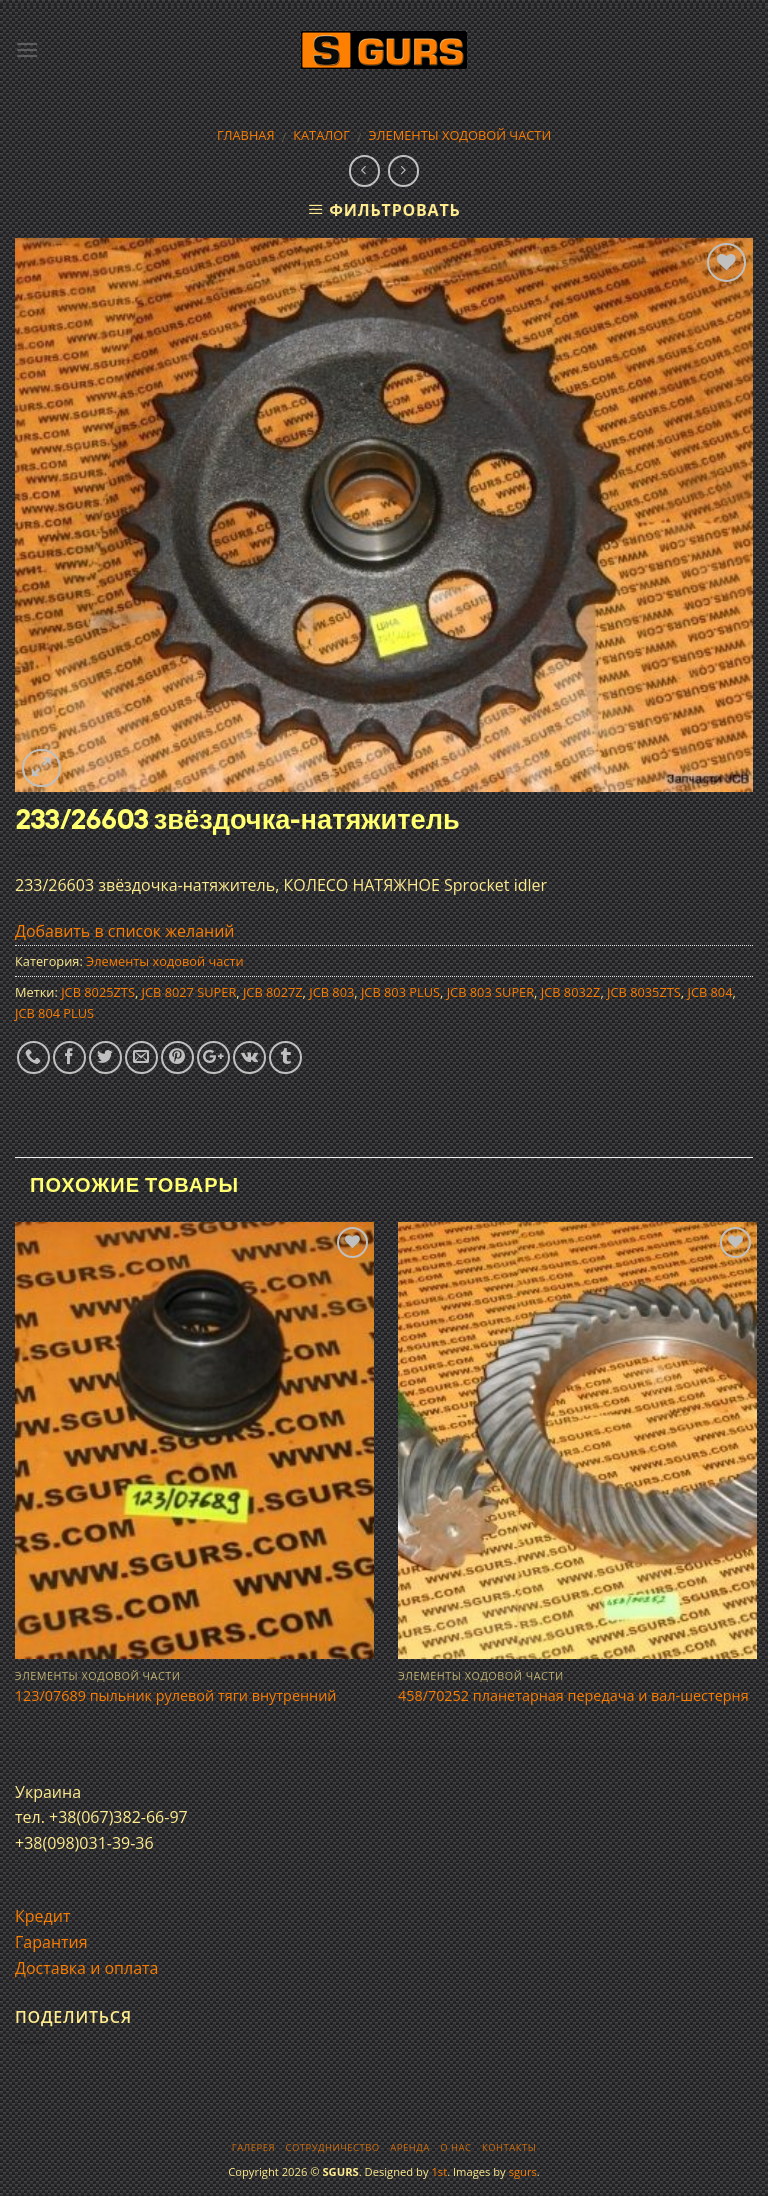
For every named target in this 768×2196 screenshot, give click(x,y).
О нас (455, 2147)
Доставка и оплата (87, 1968)
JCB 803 (331, 992)
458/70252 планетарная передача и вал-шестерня (573, 1696)
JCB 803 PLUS (400, 992)
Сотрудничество (333, 2147)
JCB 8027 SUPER (189, 992)
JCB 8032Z (571, 992)
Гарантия (51, 1942)
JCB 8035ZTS (644, 992)
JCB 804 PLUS (54, 1013)
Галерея (253, 2147)
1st (439, 2171)
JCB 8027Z (273, 992)
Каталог (321, 135)
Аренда (409, 2147)
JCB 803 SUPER (490, 992)
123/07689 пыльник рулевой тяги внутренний (176, 1696)
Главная (246, 135)
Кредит (42, 1916)
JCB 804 (709, 992)
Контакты (509, 2147)
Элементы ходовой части (460, 135)
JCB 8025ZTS (98, 992)
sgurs (523, 2171)
